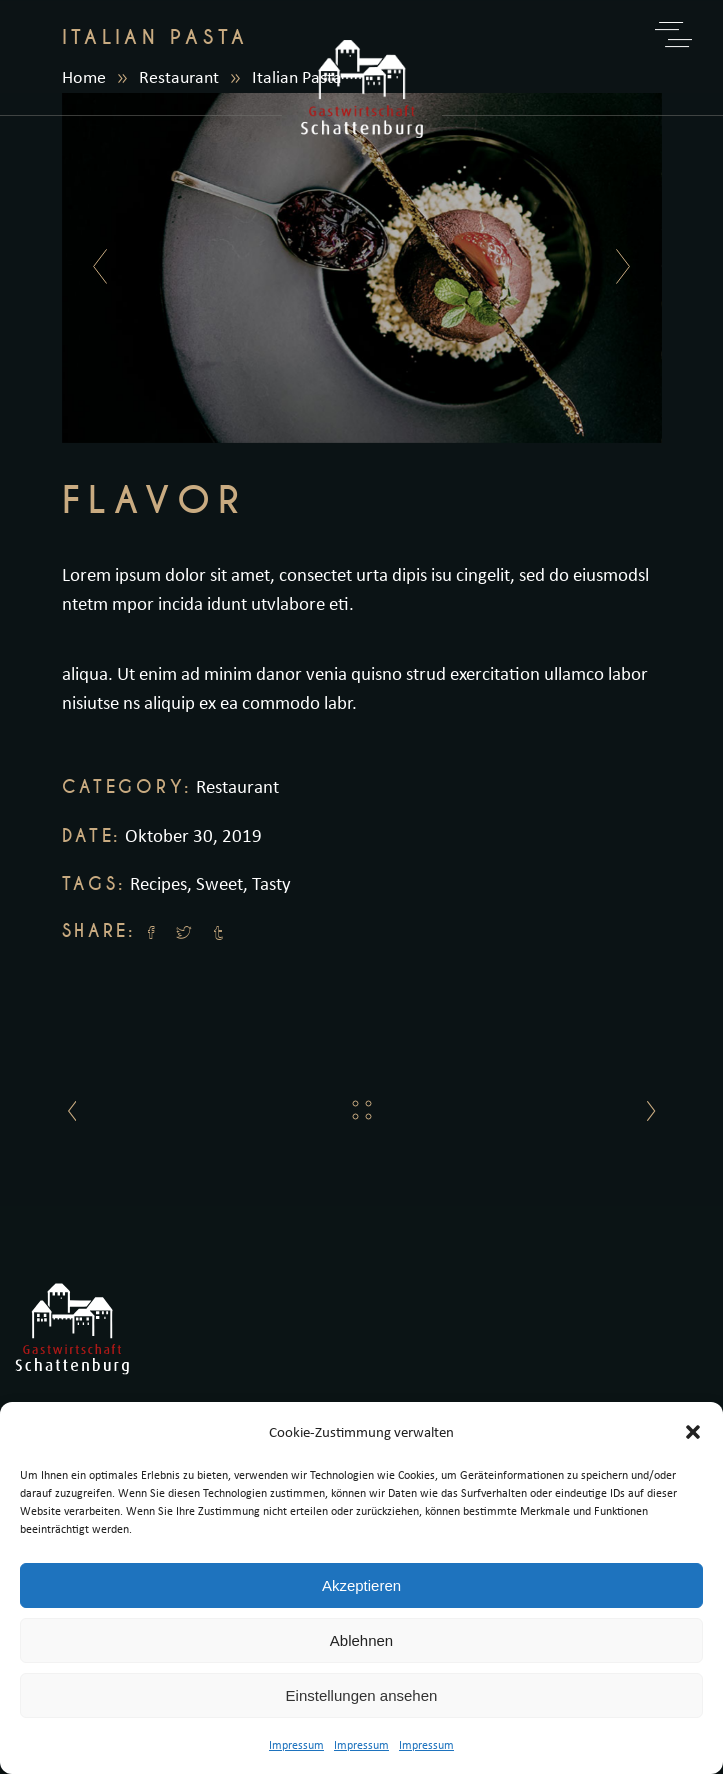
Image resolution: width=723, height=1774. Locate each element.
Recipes (158, 883)
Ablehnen (361, 1640)
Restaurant (237, 786)
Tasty (271, 883)
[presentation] (94, 268)
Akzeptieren (361, 1585)
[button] (693, 1432)
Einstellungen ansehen (362, 1695)
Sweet (219, 883)
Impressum (296, 1744)
